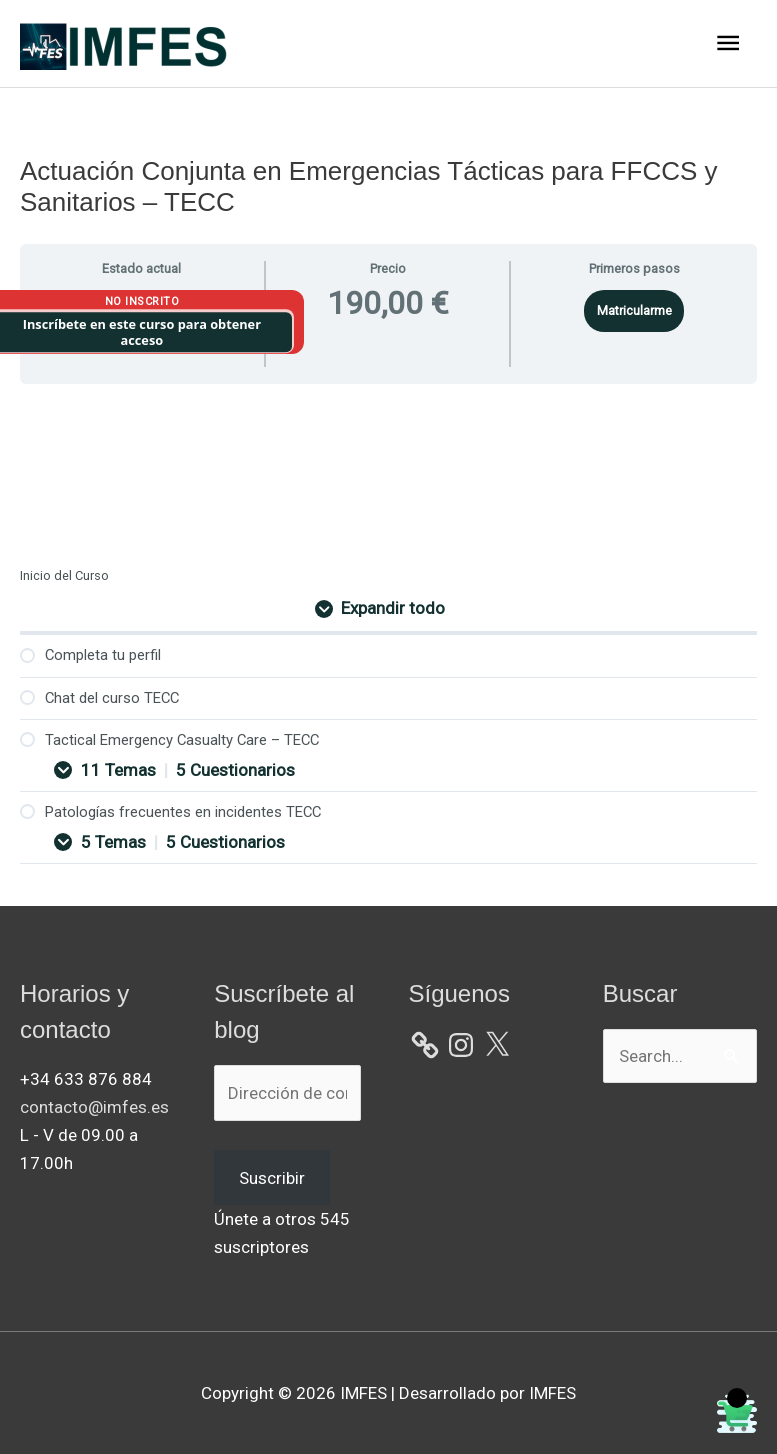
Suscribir (272, 1178)
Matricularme (634, 310)
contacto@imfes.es (94, 1107)
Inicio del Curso (64, 575)
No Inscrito (142, 301)
